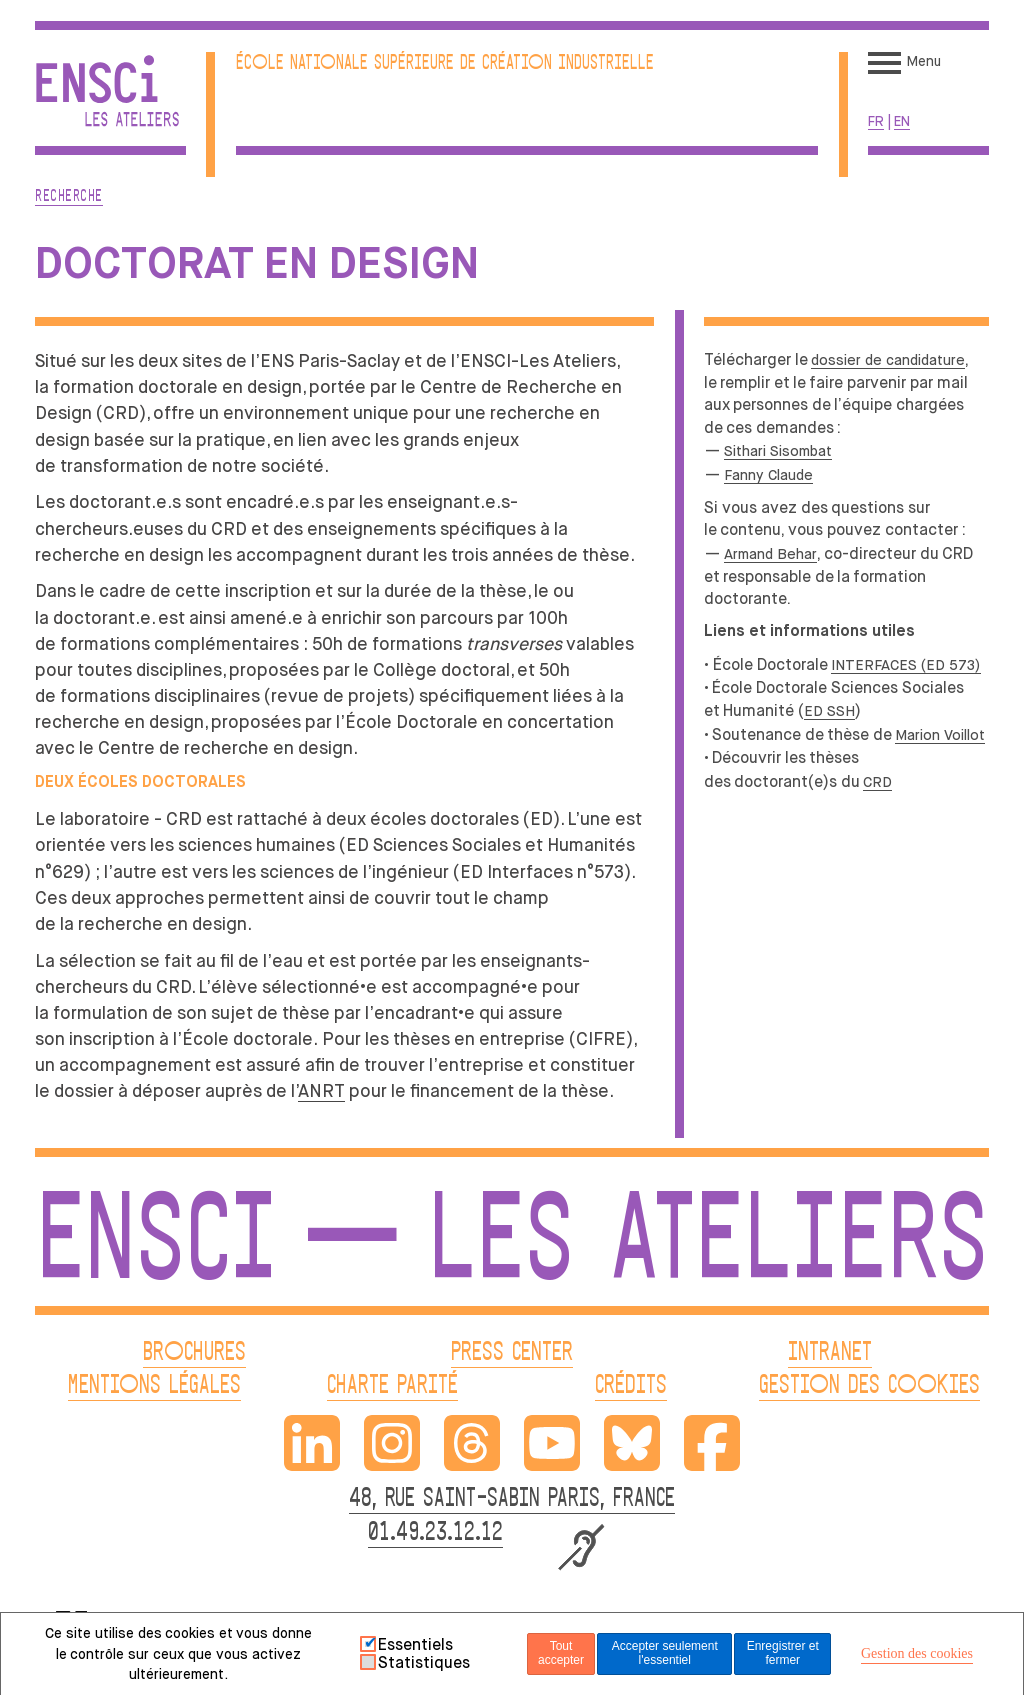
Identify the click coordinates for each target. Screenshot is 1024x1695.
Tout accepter (561, 1653)
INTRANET (830, 1353)
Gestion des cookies (917, 1653)
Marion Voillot (940, 735)
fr (876, 121)
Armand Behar (770, 554)
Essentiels (415, 1645)
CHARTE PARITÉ (392, 1386)
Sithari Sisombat (778, 451)
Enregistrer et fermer (783, 1653)
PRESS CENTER (512, 1353)
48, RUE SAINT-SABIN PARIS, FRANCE (512, 1499)
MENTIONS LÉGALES (154, 1386)
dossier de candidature (888, 360)
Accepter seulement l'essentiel (665, 1653)
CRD (877, 782)
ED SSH (829, 711)
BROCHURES (194, 1353)
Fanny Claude (768, 475)
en (902, 121)
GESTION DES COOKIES (869, 1386)
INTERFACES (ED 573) (906, 665)
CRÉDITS (631, 1386)
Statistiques (424, 1663)
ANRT (321, 1091)
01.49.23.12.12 (435, 1533)
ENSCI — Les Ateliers (511, 1247)
